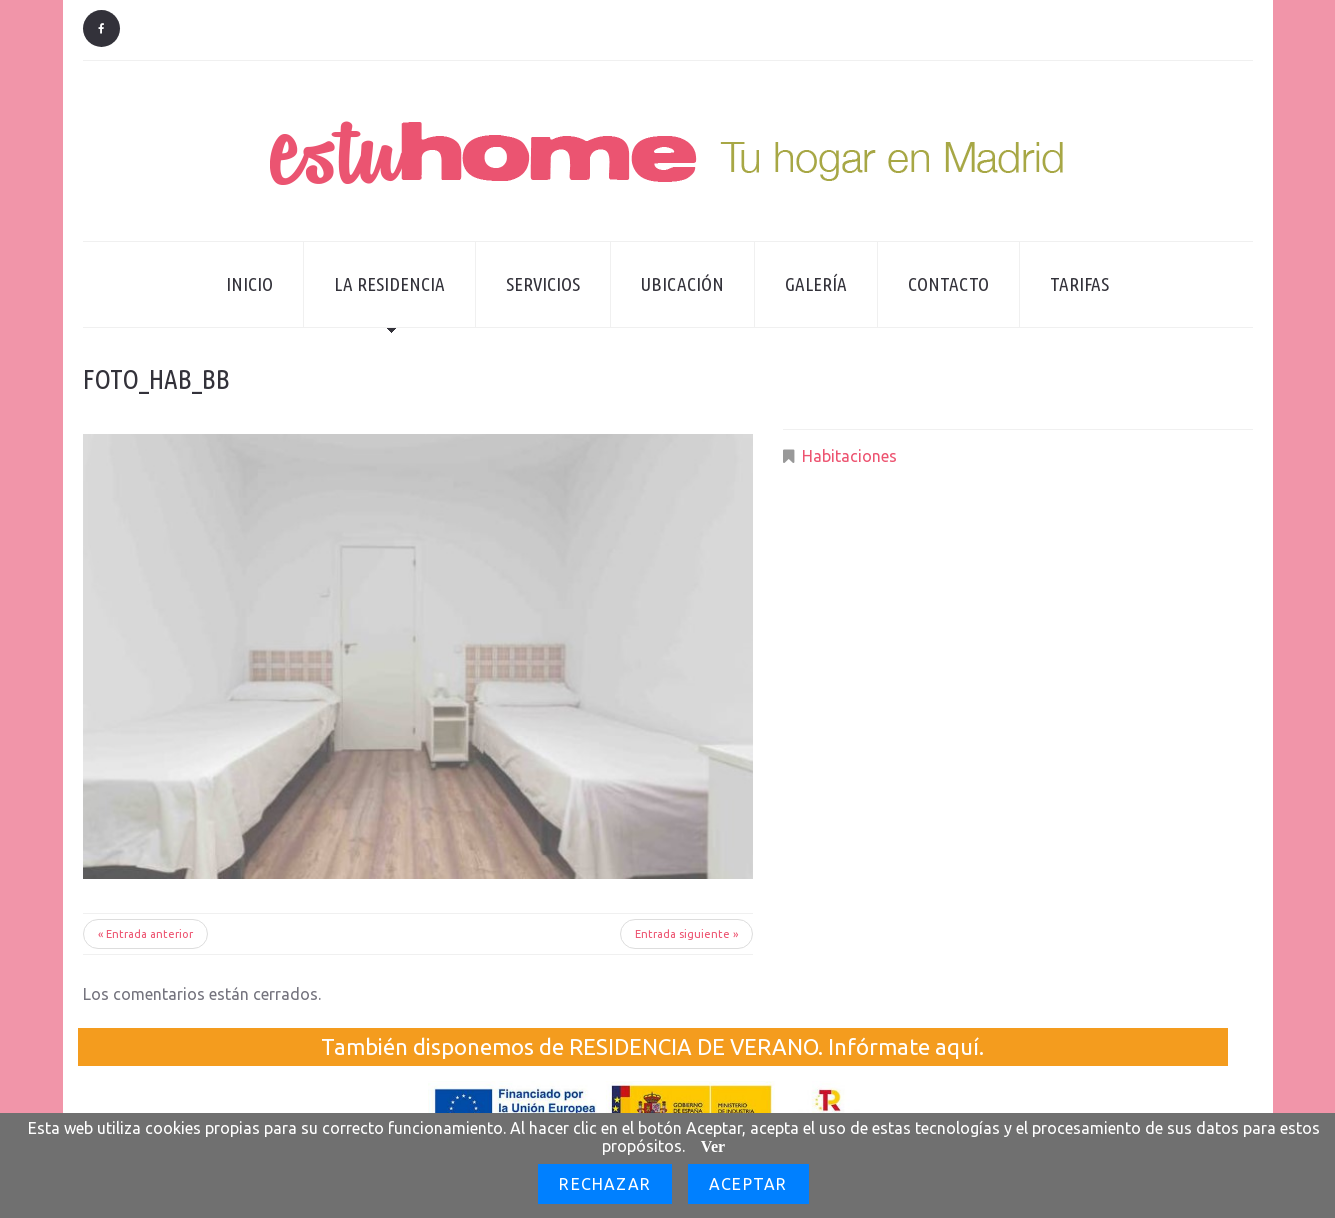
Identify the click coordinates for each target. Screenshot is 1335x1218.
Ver (713, 1146)
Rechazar (605, 1184)
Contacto (948, 284)
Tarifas (1079, 284)
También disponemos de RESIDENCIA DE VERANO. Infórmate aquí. (652, 1046)
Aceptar (748, 1184)
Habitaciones (849, 456)
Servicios (543, 284)
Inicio (249, 284)
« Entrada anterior (145, 934)
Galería (816, 284)
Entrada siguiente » (686, 934)
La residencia (374, 300)
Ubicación (682, 284)
